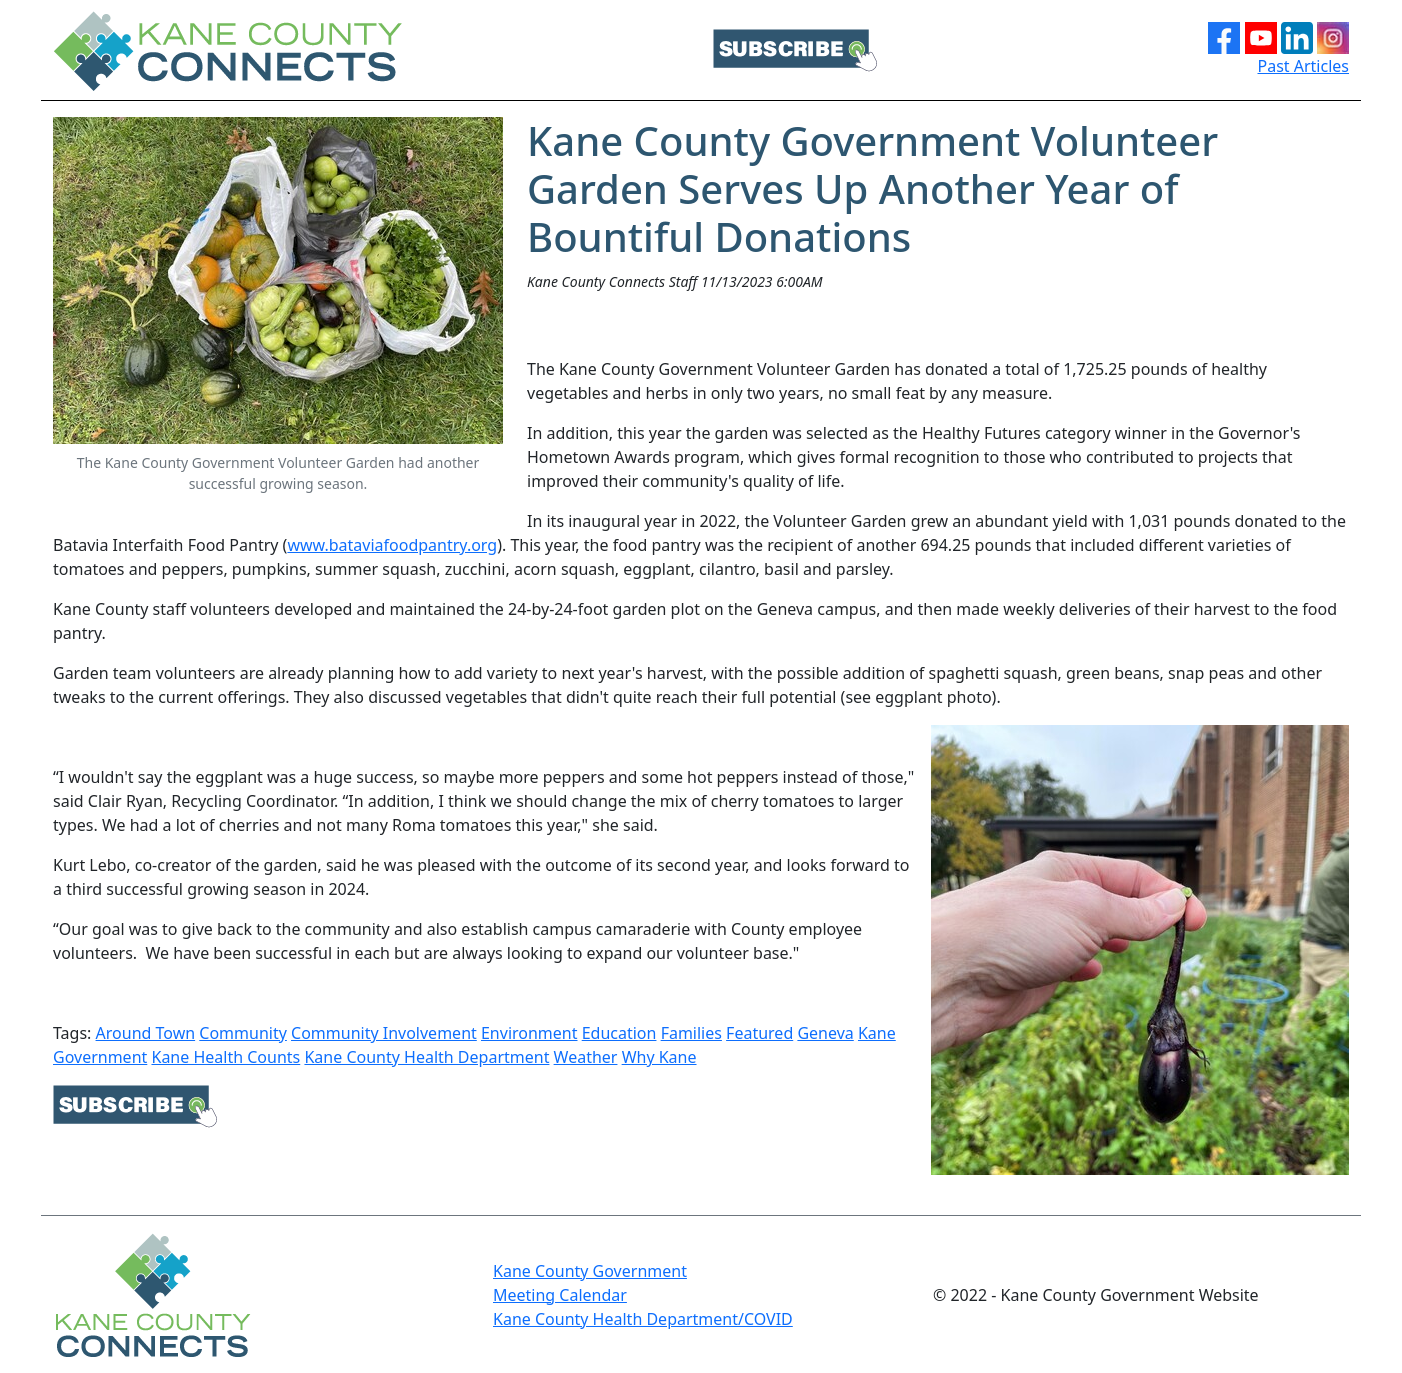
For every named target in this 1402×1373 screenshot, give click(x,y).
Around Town (146, 1033)
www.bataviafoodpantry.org (392, 545)
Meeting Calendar (560, 1295)
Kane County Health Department (426, 1057)
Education (619, 1033)
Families (691, 1033)
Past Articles (1304, 66)
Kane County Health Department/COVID (643, 1319)
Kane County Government (590, 1271)
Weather (586, 1057)
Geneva (825, 1033)
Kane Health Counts (225, 1057)
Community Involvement (384, 1033)
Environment (529, 1033)
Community (243, 1033)
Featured (759, 1033)
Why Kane (659, 1057)
